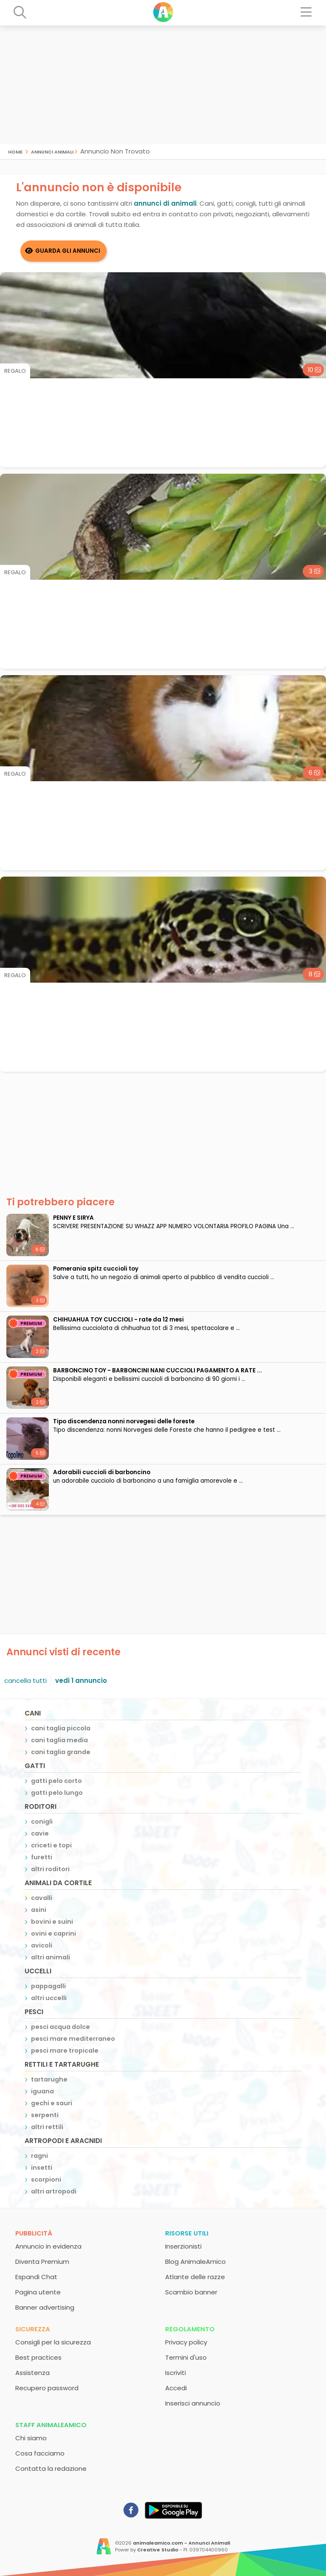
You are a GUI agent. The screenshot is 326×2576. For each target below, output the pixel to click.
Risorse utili (186, 2233)
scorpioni (46, 2179)
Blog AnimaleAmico (195, 2261)
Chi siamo (31, 2438)
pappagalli (48, 1986)
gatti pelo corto (56, 1781)
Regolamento (190, 2329)
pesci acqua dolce (60, 2027)
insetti (41, 2167)
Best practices (38, 2357)
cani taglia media (59, 1740)
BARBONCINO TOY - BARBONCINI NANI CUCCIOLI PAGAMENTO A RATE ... (157, 1370)
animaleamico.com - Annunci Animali (181, 2543)
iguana (42, 2091)
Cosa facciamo (40, 2453)
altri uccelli (49, 1998)
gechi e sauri (51, 2103)
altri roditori (50, 1869)
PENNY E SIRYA (73, 1218)
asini (38, 1909)
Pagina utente (38, 2292)
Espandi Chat (36, 2276)
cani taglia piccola (60, 1728)
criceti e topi (51, 1845)
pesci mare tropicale (64, 2050)
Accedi (176, 2387)
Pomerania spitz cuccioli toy (95, 1269)
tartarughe (49, 2079)
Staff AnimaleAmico (51, 2424)
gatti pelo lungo (57, 1792)
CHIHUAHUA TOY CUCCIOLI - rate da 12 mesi (118, 1320)
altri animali (50, 1957)
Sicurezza (32, 2329)
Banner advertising (44, 2307)
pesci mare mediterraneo (73, 2038)
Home (15, 151)
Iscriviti (175, 2372)
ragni (39, 2155)
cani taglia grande (60, 1752)
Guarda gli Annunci (67, 251)
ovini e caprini (53, 1933)
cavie (40, 1833)
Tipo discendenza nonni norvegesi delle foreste (123, 1421)
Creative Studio (157, 2549)
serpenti (45, 2115)
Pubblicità (33, 2233)
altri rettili (47, 2127)
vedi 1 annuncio (81, 1680)
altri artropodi (53, 2191)
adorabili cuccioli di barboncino (101, 1472)
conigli (42, 1821)
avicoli (41, 1945)
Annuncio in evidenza (48, 2246)
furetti (41, 1857)
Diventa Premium (42, 2261)
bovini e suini (52, 1921)
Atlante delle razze (195, 2276)
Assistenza (32, 2372)
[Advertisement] (163, 84)
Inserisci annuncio (192, 2403)
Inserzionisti (183, 2246)
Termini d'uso (186, 2357)
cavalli (41, 1898)
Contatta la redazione (51, 2468)
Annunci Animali (52, 151)
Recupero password (47, 2387)
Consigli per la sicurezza (53, 2342)
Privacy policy (186, 2342)
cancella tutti (25, 1680)
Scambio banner (191, 2292)
